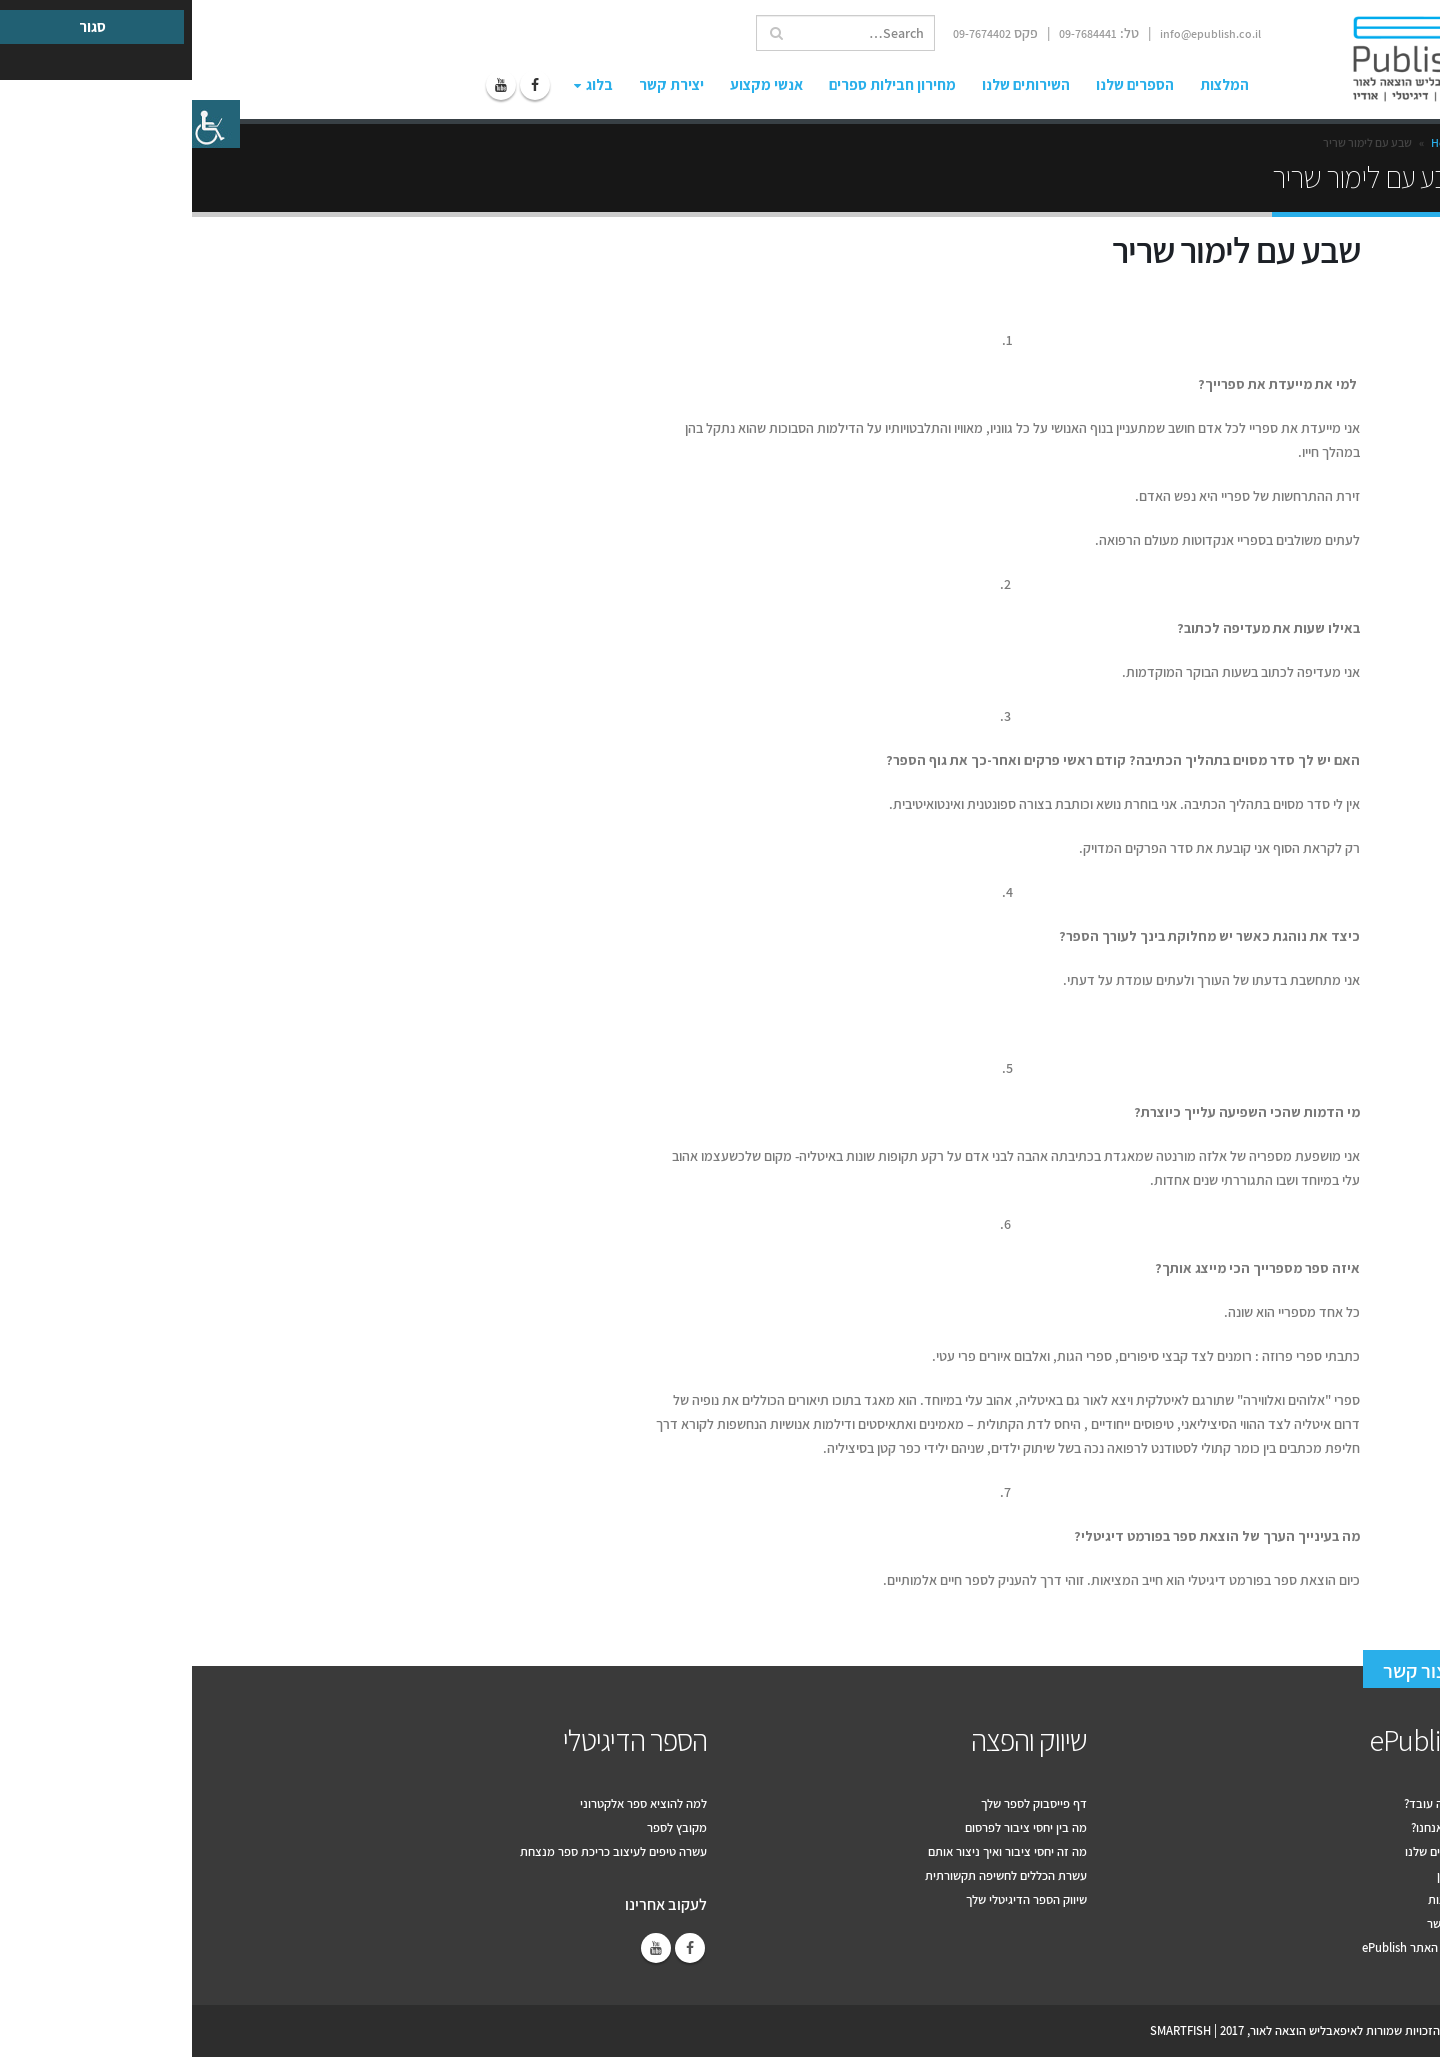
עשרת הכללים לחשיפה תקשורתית (814, 1875)
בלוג (407, 84)
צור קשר (1223, 1670)
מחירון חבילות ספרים (700, 84)
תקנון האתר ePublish (1222, 1947)
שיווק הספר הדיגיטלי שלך (834, 1899)
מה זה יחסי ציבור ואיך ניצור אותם (815, 1851)
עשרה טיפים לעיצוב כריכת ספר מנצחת (421, 1851)
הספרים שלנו (943, 84)
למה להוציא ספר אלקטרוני (451, 1803)
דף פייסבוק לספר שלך (842, 1803)
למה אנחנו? (1247, 1827)
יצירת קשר (479, 84)
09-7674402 (790, 33)
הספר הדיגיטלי (443, 1740)
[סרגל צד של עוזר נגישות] (24, 124)
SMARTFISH (988, 2030)
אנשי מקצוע (574, 84)
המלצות (1032, 84)
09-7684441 (896, 33)
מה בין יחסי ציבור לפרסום (834, 1827)
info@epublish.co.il (1018, 33)
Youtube (464, 1948)
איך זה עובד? (1243, 1803)
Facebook (498, 1948)
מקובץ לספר (485, 1827)
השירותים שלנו (834, 84)
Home (1254, 142)
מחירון (1260, 1875)
